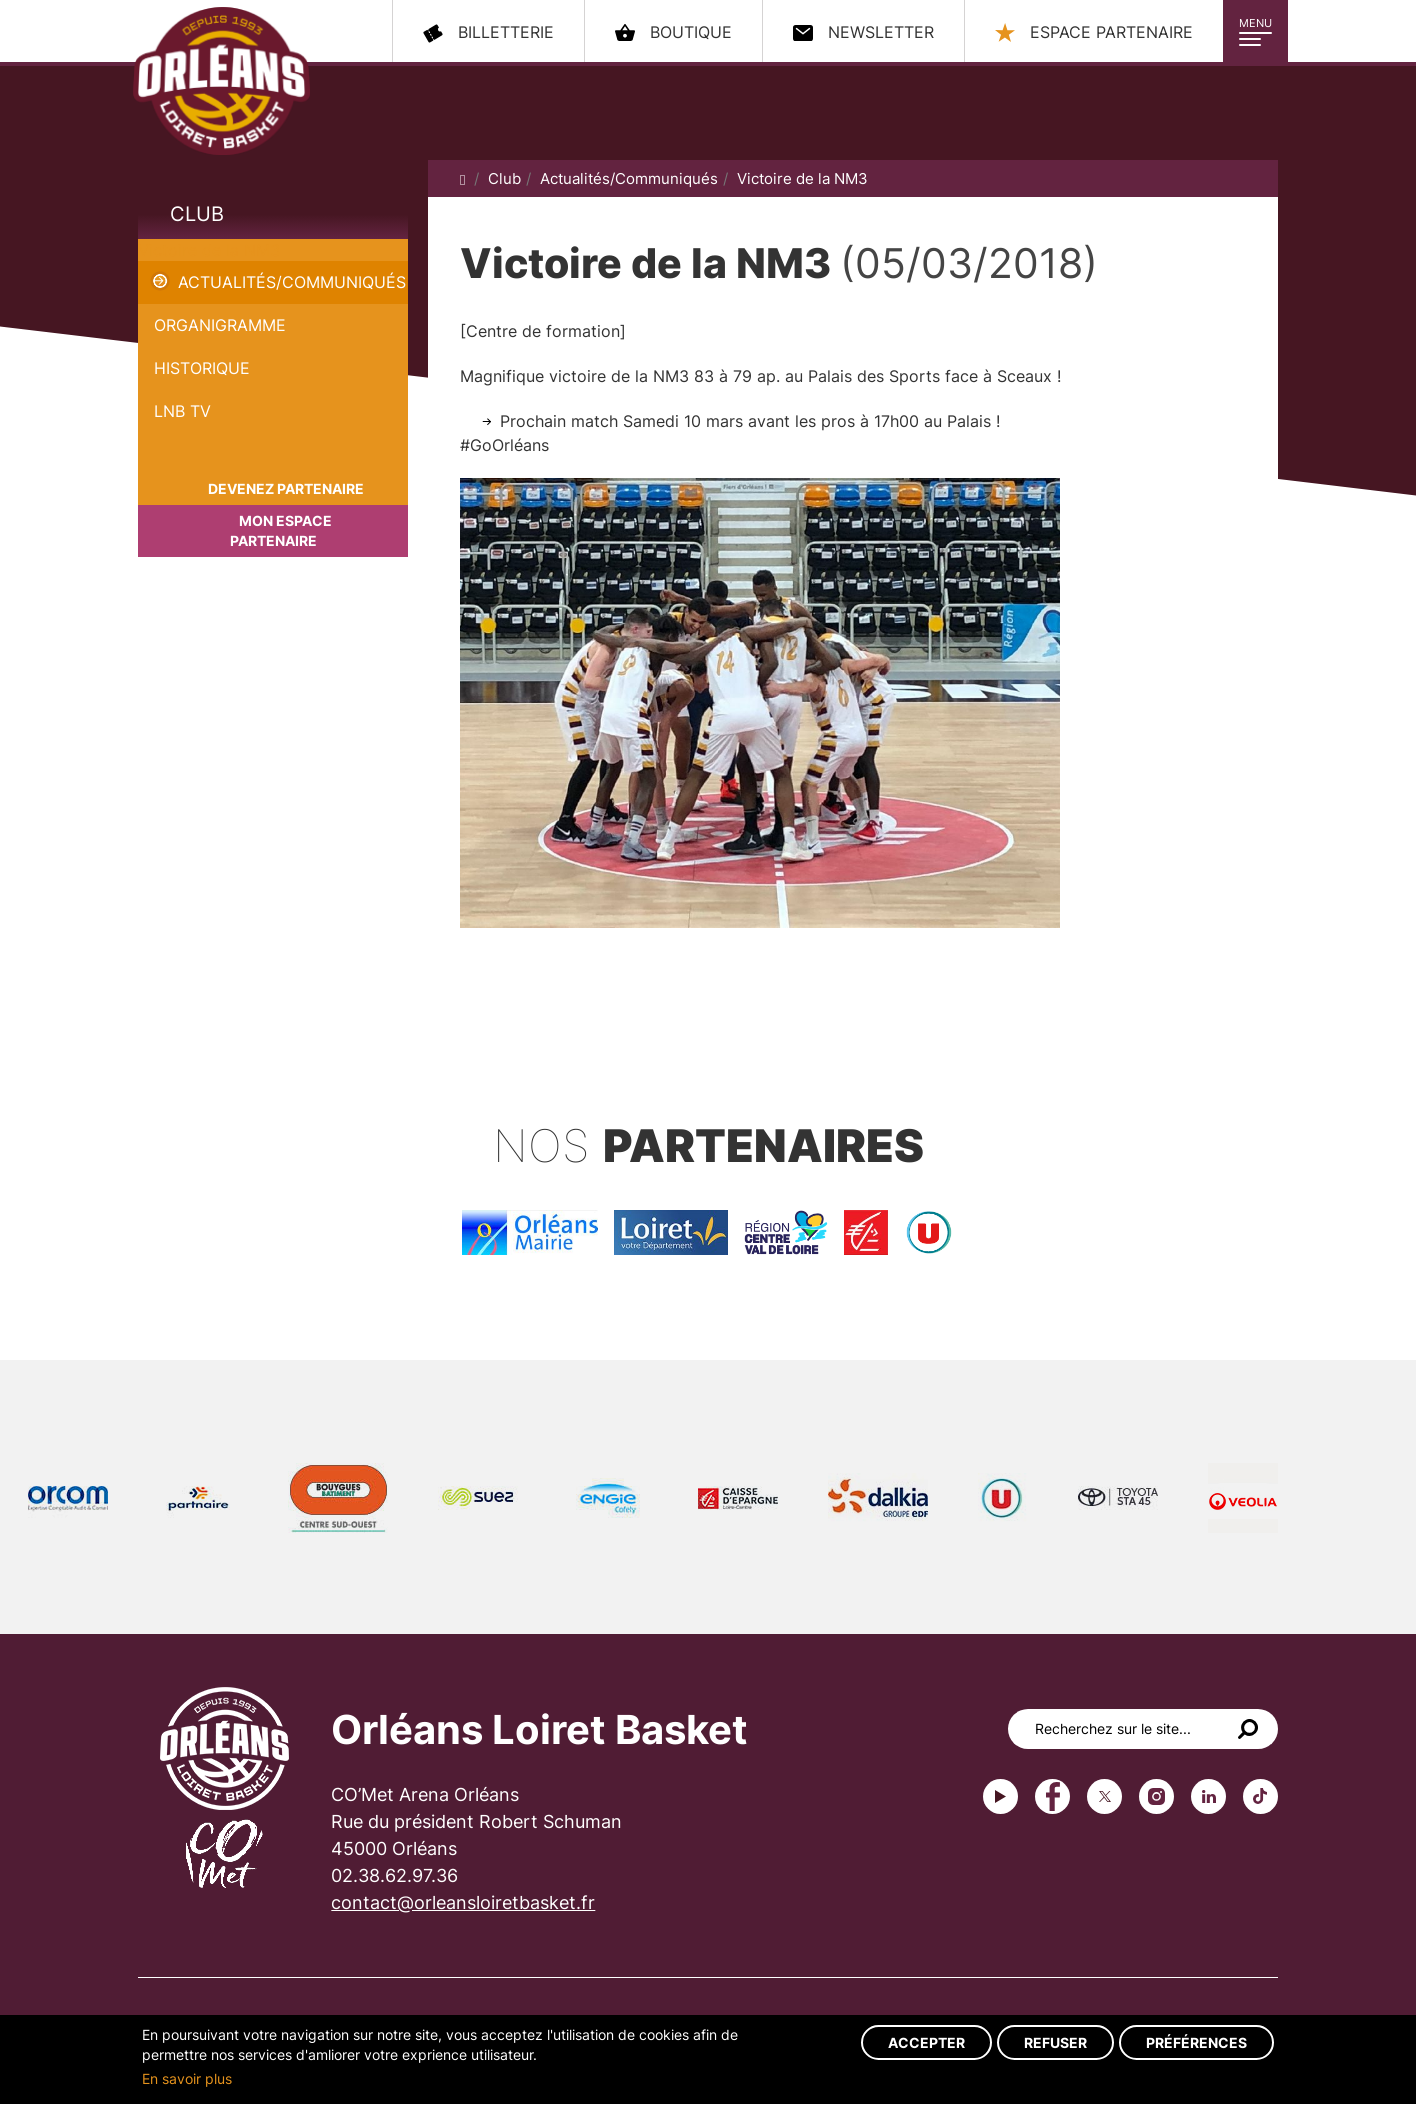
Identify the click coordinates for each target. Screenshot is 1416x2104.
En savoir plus (187, 2078)
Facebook (1052, 1796)
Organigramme (220, 325)
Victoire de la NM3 (209, 250)
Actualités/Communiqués (292, 282)
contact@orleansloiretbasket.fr (463, 1902)
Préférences (1196, 2042)
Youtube (1000, 1796)
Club (197, 214)
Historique (202, 368)
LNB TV (182, 411)
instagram (1156, 1796)
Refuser (1055, 2042)
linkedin (1208, 1796)
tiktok (1260, 1796)
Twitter (1104, 1796)
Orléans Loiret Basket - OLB (221, 81)
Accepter (926, 2042)
